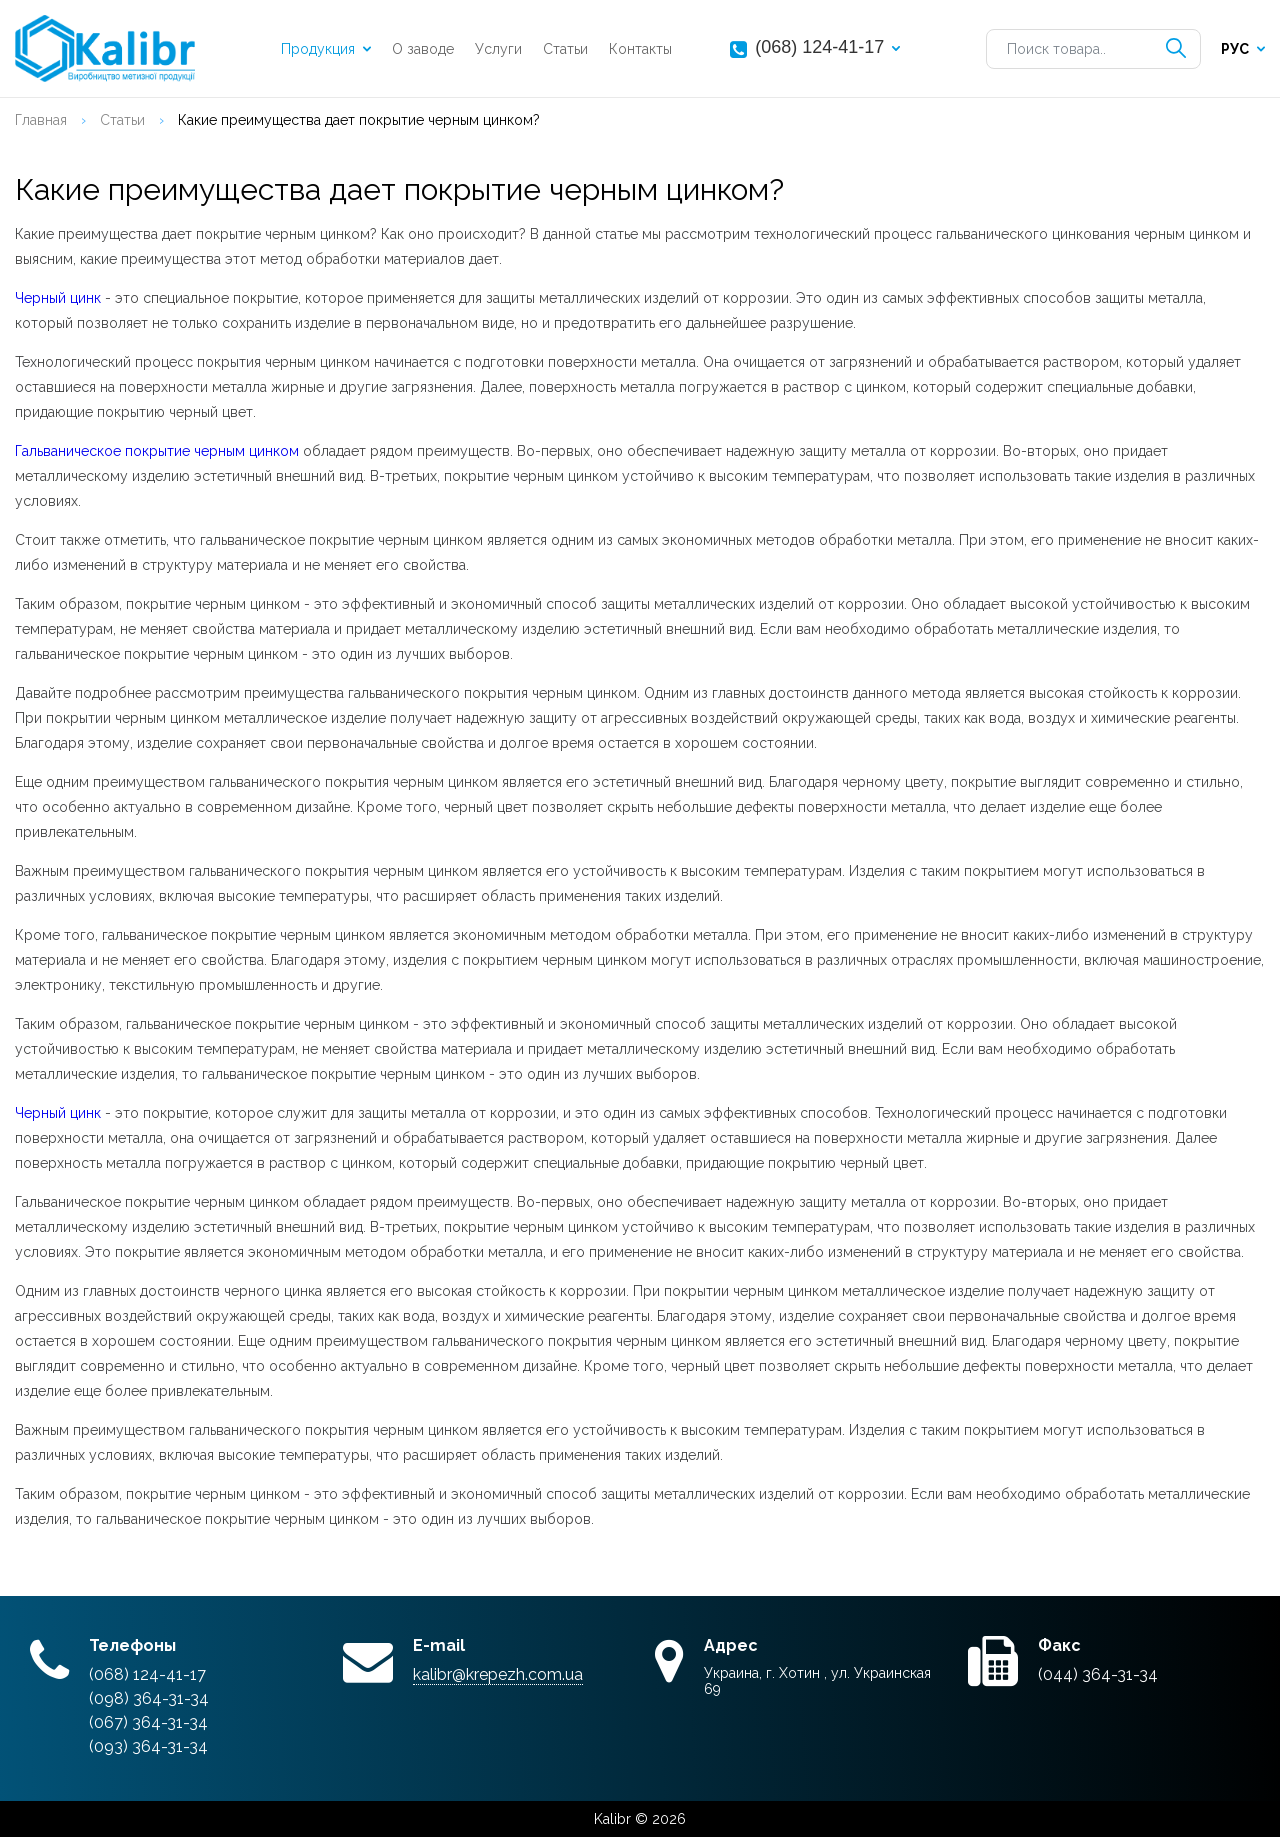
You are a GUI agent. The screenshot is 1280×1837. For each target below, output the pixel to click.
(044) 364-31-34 (1098, 1674)
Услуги (498, 49)
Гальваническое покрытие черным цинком (157, 451)
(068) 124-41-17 (819, 47)
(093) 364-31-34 (148, 1746)
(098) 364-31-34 (149, 1698)
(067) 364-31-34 (148, 1722)
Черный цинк (58, 298)
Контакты (640, 49)
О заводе (423, 49)
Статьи (565, 49)
